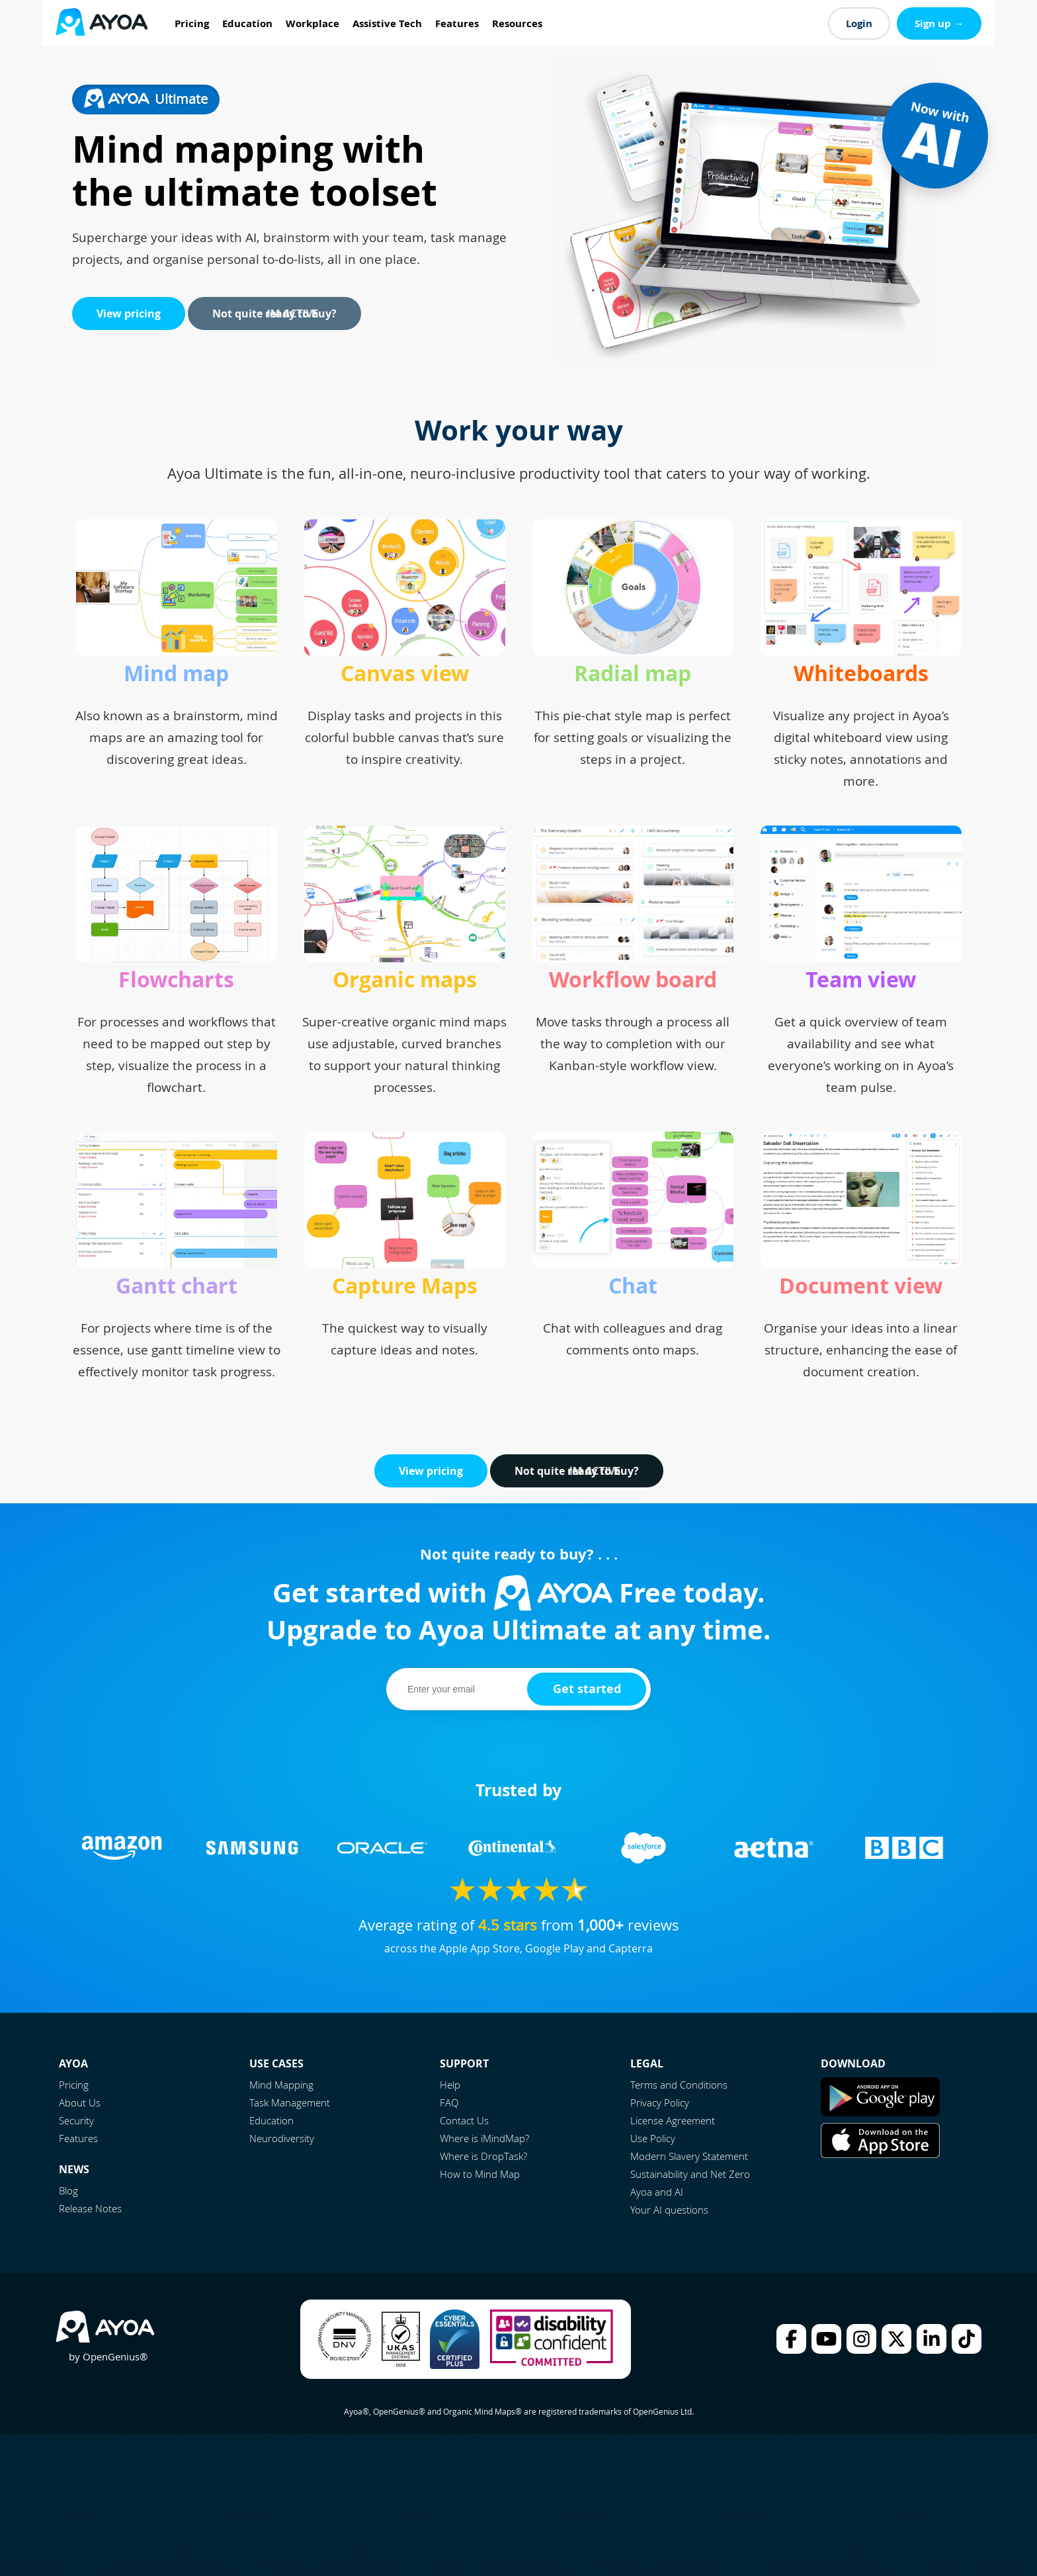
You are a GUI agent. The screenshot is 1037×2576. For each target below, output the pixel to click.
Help (450, 2084)
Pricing (74, 2084)
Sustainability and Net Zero (690, 2174)
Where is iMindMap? (484, 2138)
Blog (68, 2190)
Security (76, 2120)
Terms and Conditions (678, 2084)
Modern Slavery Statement (689, 2156)
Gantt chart (176, 1285)
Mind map (176, 673)
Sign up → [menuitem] (939, 23)
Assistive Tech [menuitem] (387, 23)
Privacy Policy (659, 2102)
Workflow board (633, 979)
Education (271, 2120)
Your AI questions (669, 2209)
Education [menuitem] (247, 23)
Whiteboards (861, 673)
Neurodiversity (281, 2138)
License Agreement (672, 2120)
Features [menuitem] (457, 23)
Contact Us (464, 2120)
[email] (459, 1689)
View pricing (129, 313)
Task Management (289, 2102)
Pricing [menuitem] (192, 23)
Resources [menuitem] (517, 23)
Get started (587, 1689)
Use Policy (652, 2138)
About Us (80, 2102)
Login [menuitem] (859, 23)
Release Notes (90, 2208)
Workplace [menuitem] (312, 23)
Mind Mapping (281, 2084)
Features (78, 2138)
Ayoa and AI (656, 2191)
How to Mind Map (480, 2174)
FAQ (449, 2102)
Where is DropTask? (483, 2156)
